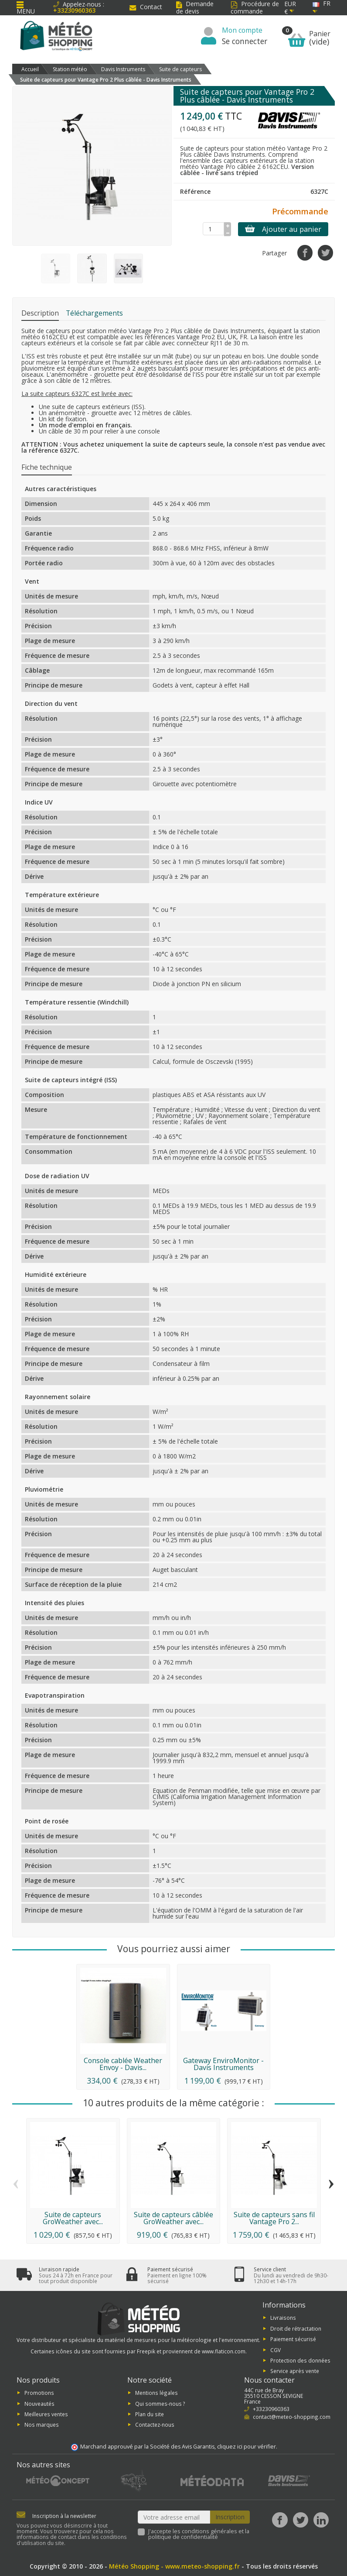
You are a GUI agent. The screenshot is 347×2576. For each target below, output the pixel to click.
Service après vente (294, 2370)
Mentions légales (156, 2392)
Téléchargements (94, 313)
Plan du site (149, 2414)
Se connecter (244, 41)
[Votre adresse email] (174, 2517)
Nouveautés (39, 2403)
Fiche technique (46, 467)
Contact (145, 7)
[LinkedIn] (321, 2520)
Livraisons (283, 2317)
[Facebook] (279, 2520)
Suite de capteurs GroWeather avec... (73, 2218)
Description (40, 313)
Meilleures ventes (46, 2414)
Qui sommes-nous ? (160, 2403)
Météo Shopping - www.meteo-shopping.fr (174, 2566)
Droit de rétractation (295, 2328)
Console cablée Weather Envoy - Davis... (123, 2064)
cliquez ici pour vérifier (246, 2446)
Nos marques (41, 2424)
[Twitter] (300, 2520)
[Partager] (305, 252)
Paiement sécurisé (293, 2338)
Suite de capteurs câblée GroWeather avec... (173, 2218)
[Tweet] (325, 252)
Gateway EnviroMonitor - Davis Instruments (223, 2064)
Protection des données (300, 2360)
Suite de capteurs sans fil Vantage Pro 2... (274, 2218)
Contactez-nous (154, 2424)
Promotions (39, 2392)
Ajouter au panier (283, 229)
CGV (275, 2349)
